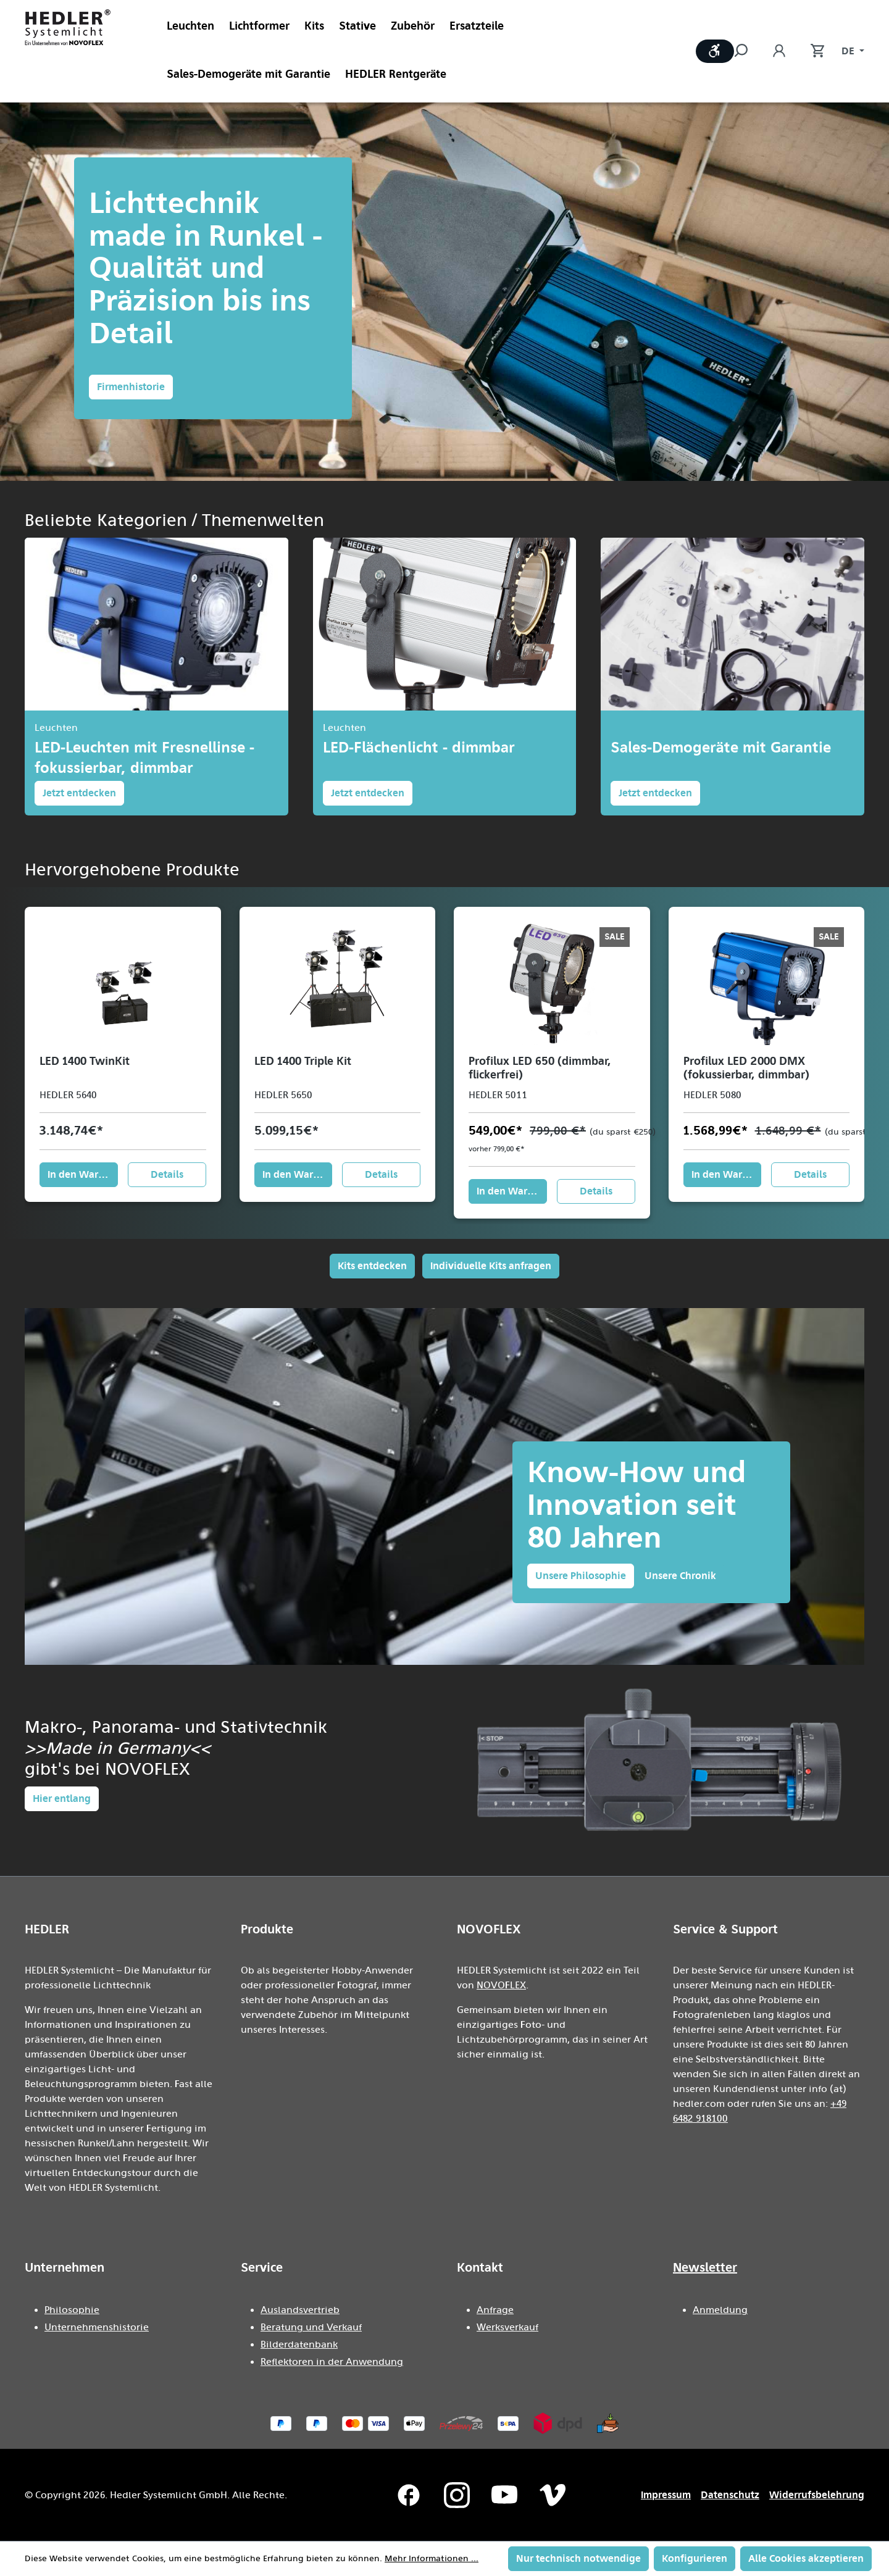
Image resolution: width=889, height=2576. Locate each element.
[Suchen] (747, 51)
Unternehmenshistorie (96, 2327)
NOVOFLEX (501, 1985)
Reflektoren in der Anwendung (332, 2361)
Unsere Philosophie (580, 1576)
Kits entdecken (372, 1266)
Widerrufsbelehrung (816, 2495)
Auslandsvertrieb (300, 2309)
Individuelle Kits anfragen (490, 1266)
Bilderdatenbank (299, 2344)
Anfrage (495, 2309)
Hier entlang (62, 1798)
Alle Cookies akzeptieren (806, 2558)
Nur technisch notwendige (578, 2558)
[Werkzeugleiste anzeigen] (715, 51)
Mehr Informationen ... (431, 2559)
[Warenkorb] (811, 51)
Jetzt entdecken (79, 793)
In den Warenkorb (83, 1174)
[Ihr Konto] (779, 51)
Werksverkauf (507, 2327)
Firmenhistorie (131, 387)
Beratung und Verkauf (311, 2327)
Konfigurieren (694, 2558)
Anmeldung (720, 2309)
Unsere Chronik (680, 1576)
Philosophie (71, 2309)
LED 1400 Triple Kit (302, 1061)
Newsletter (705, 2267)
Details (167, 1174)
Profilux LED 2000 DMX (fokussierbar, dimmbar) (746, 1068)
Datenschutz (730, 2495)
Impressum (666, 2495)
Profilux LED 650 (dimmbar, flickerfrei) (540, 1068)
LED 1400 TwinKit (85, 1061)
